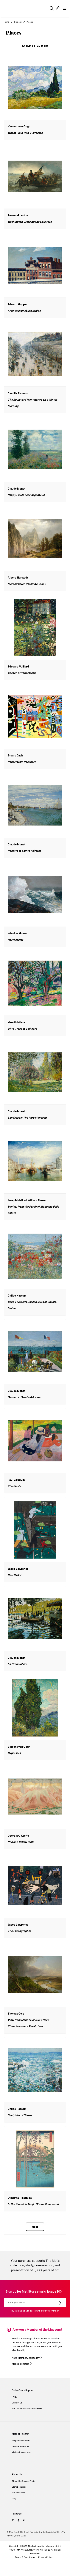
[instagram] (13, 2520)
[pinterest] (23, 2520)
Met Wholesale (18, 2492)
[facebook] (18, 2520)
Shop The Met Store (21, 2440)
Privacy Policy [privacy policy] (45, 2557)
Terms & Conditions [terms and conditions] (25, 2557)
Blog (14, 2498)
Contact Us (17, 2402)
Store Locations (19, 2487)
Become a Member (20, 2446)
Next (35, 2227)
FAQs (14, 2397)
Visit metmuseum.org (21, 2452)
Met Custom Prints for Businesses (27, 2408)
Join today (34, 2358)
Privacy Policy (52, 2310)
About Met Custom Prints (23, 2481)
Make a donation (20, 2364)
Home (6, 22)
